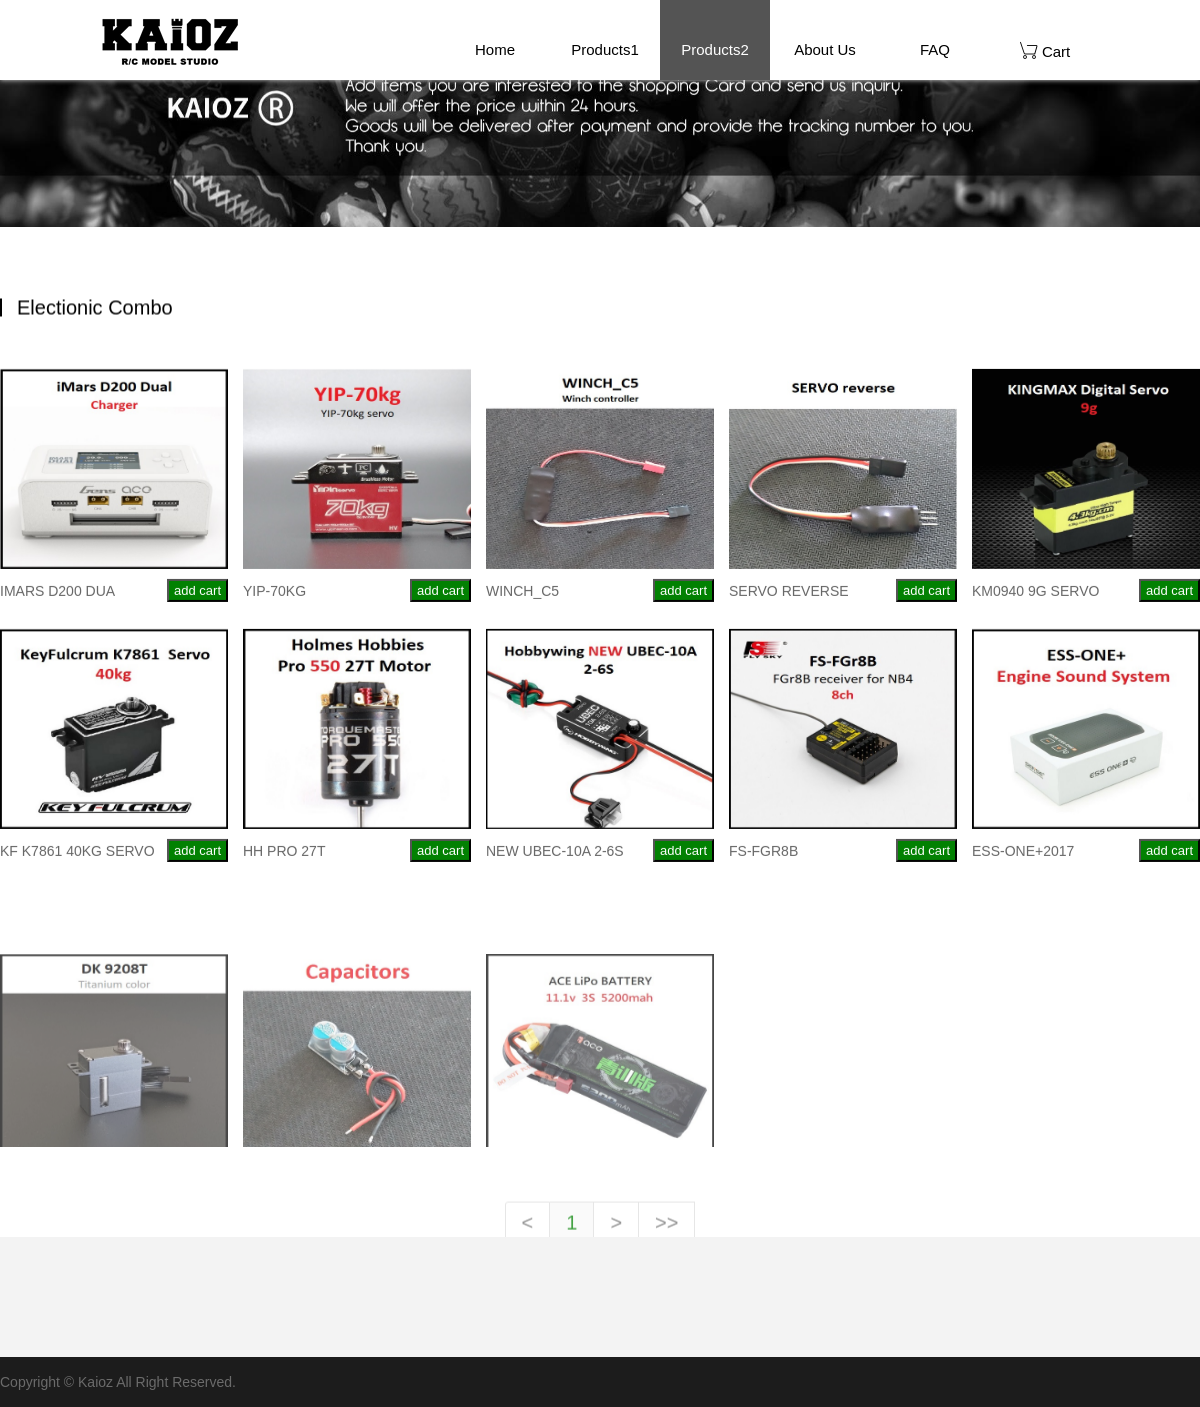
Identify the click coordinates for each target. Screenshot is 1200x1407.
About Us (825, 49)
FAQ (935, 49)
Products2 (715, 49)
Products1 (605, 49)
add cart (197, 596)
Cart (1045, 50)
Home (495, 49)
